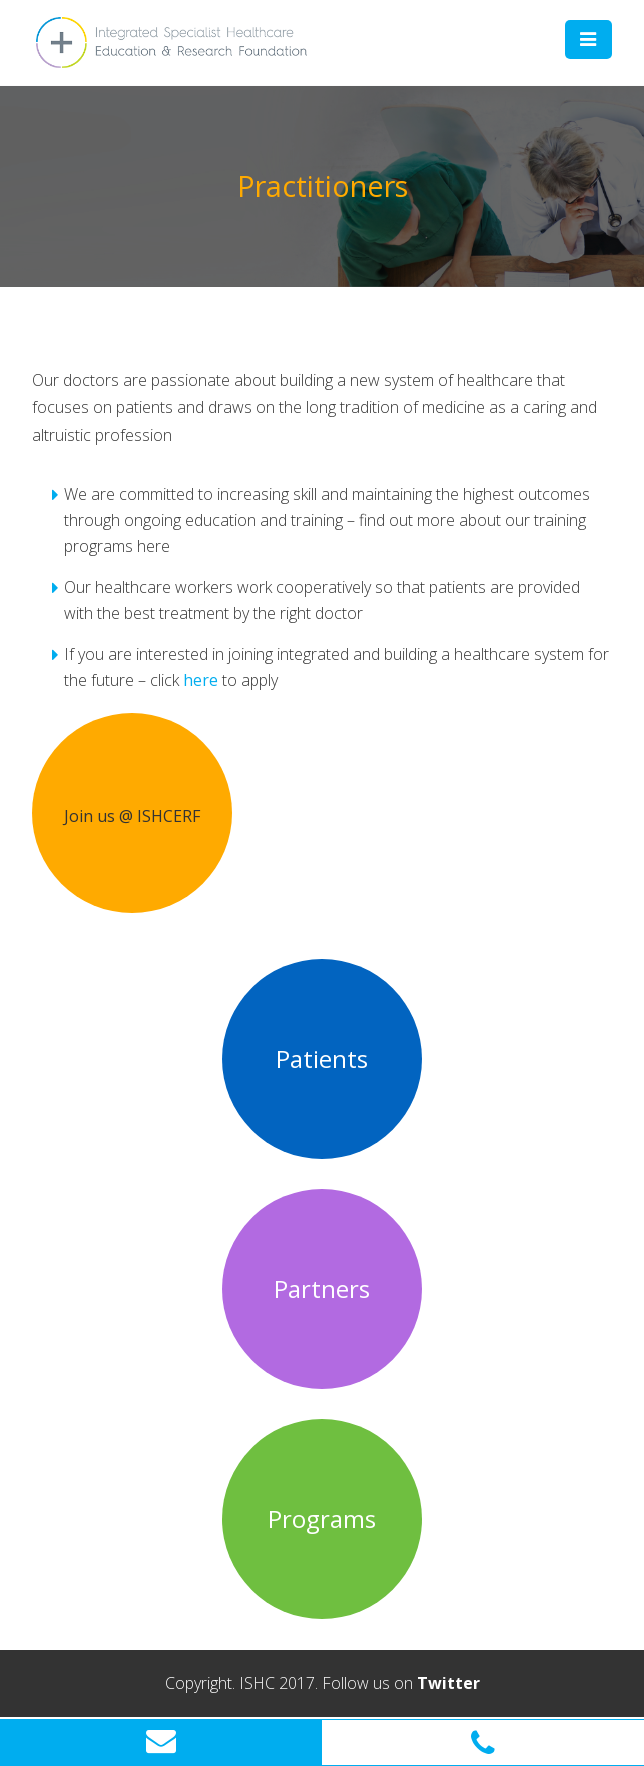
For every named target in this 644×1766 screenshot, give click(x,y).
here (200, 680)
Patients (322, 1059)
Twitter (448, 1683)
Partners (322, 1289)
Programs (322, 1519)
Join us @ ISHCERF (132, 816)
